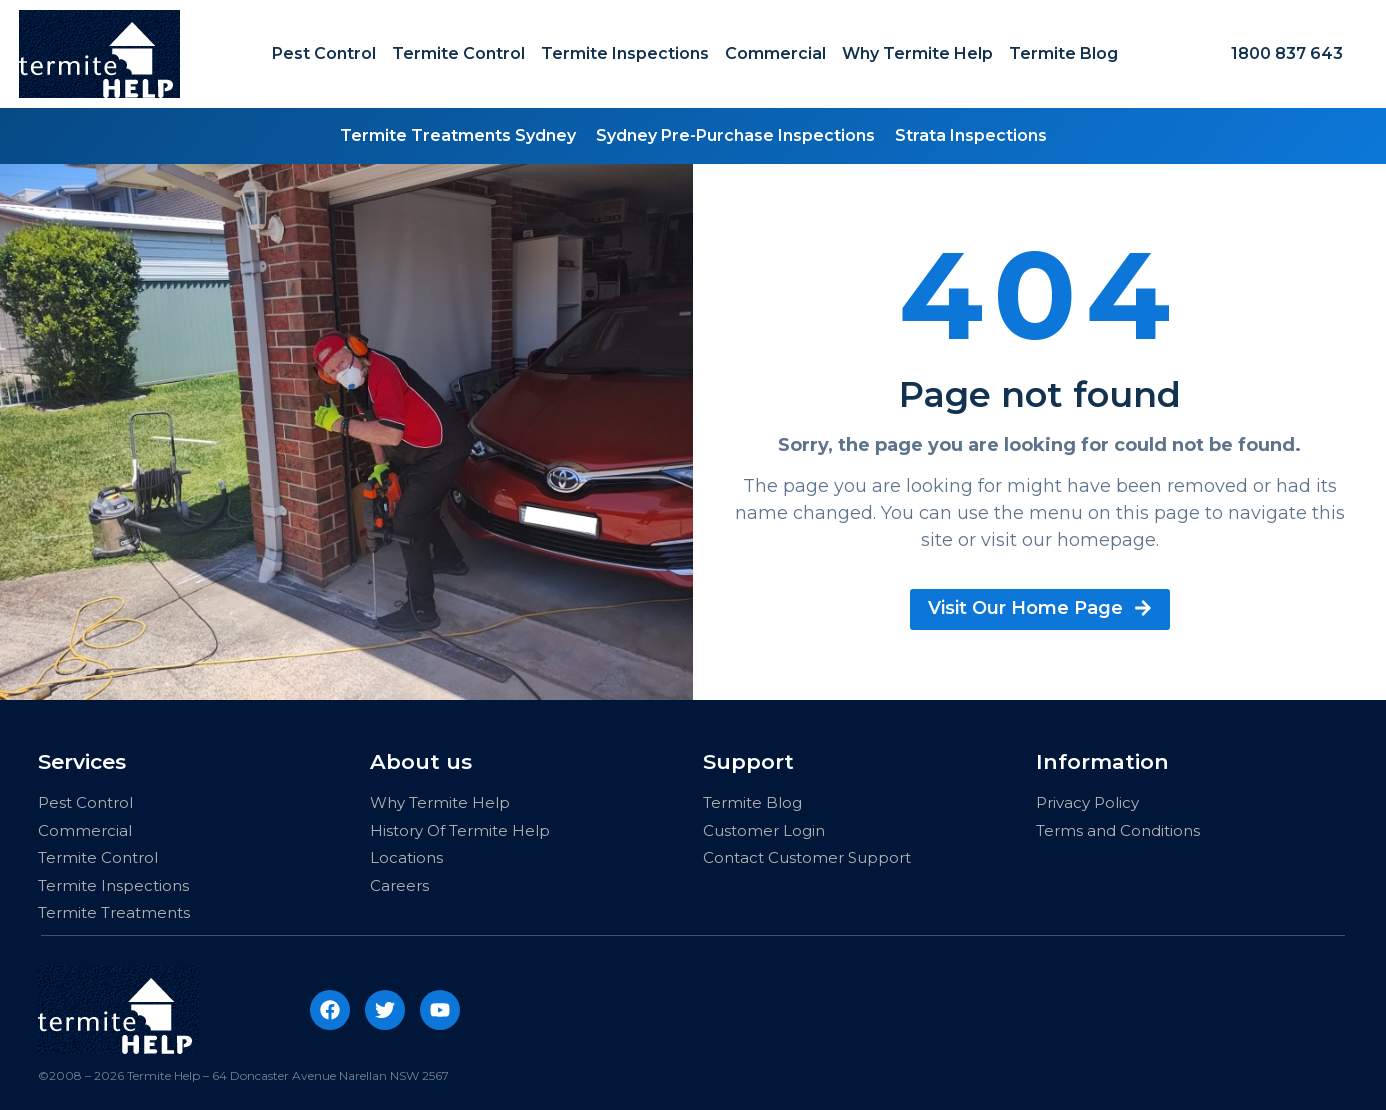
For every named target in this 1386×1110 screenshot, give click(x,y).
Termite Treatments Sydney (458, 135)
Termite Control (458, 53)
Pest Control (324, 53)
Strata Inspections (971, 135)
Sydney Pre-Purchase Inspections (735, 135)
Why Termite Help (917, 53)
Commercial (775, 53)
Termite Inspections (625, 53)
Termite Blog (1063, 53)
